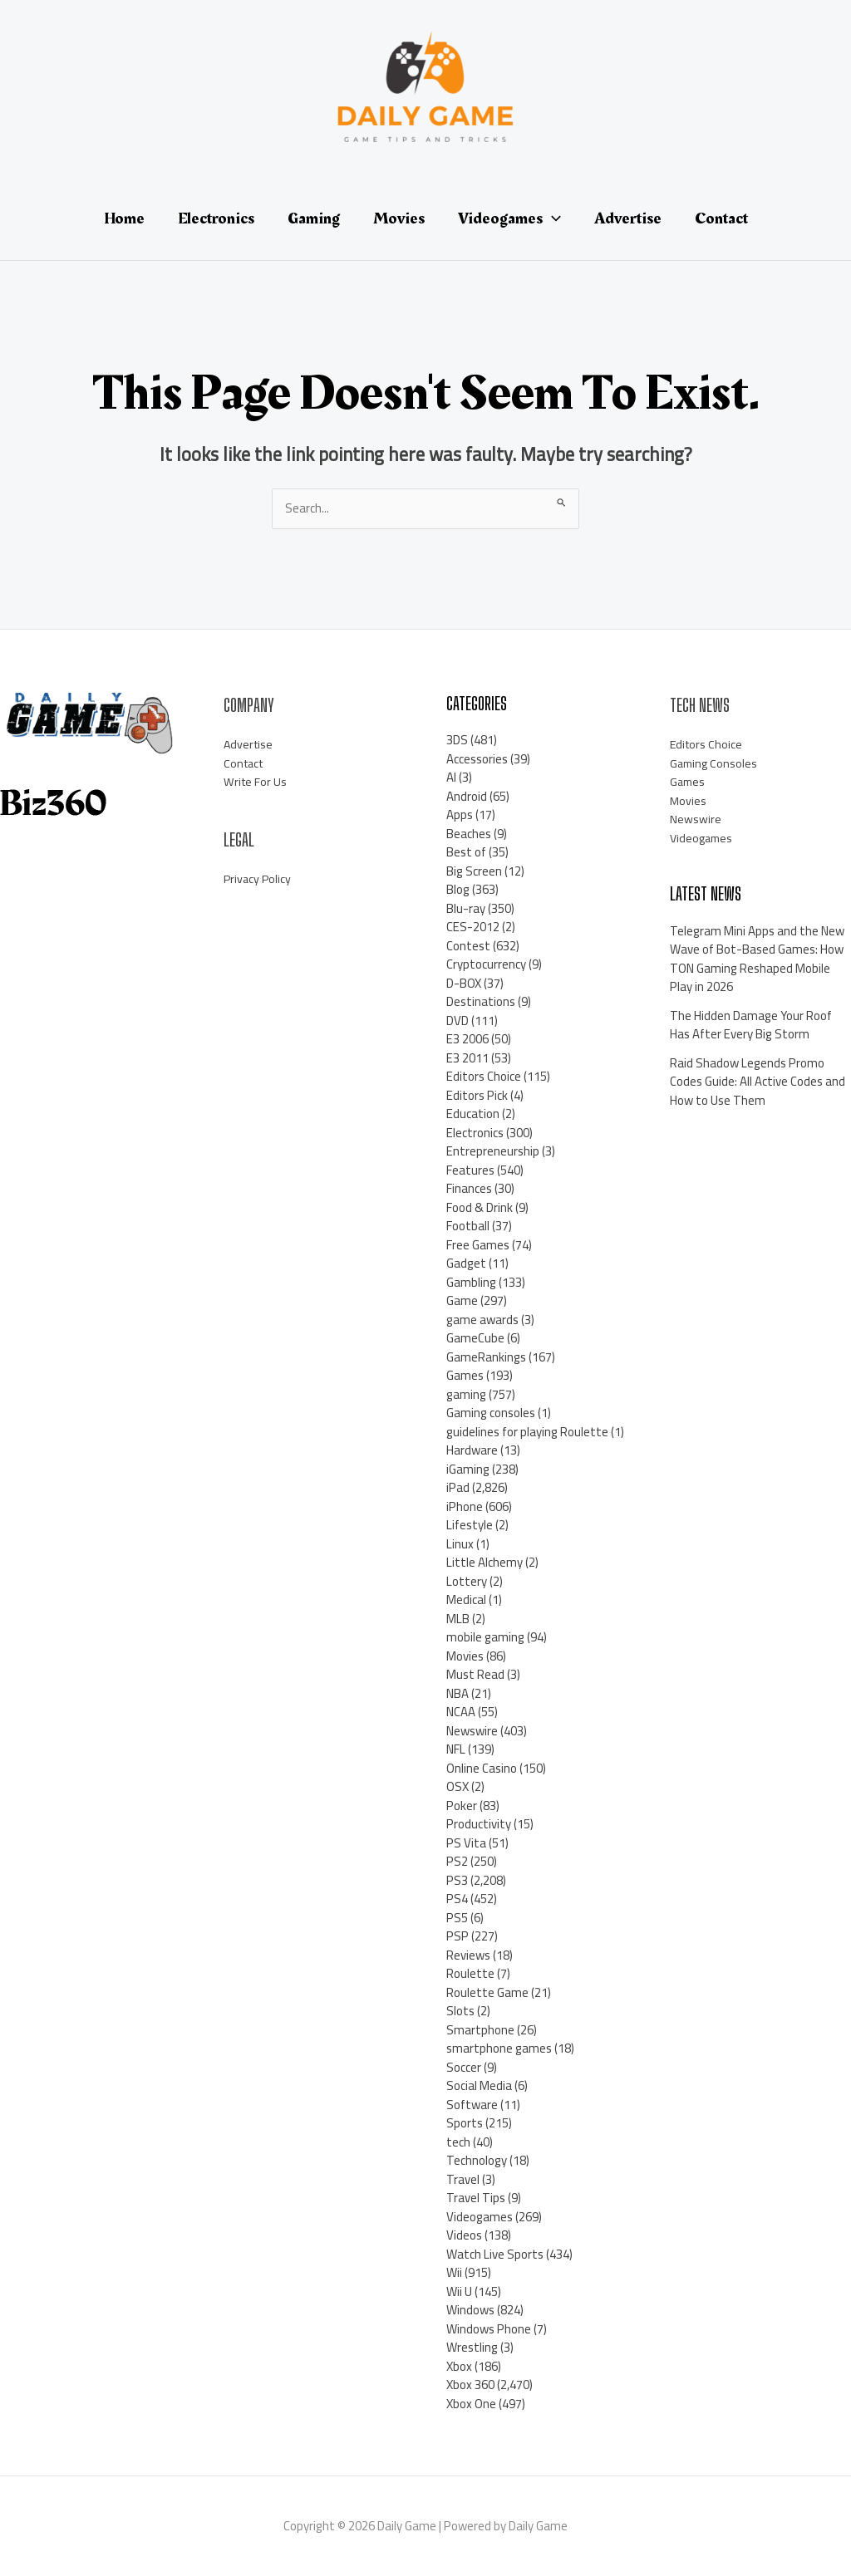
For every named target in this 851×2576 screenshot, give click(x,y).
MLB (458, 1619)
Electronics (475, 1133)
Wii (454, 2272)
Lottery (466, 1581)
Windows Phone (488, 2329)
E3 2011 (467, 1058)
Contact (245, 763)
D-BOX (463, 983)
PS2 (457, 1861)
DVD (457, 1020)
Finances (469, 1188)
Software (472, 2105)
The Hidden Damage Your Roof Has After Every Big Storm (751, 1025)
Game (462, 1300)
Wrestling (472, 2347)
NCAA (460, 1712)
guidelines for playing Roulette (527, 1432)
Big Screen (474, 871)
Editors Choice (483, 1076)
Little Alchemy (484, 1562)
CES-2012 (472, 927)
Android (466, 796)
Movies (465, 1656)
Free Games (477, 1245)
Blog (458, 889)
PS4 (457, 1899)
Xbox (459, 2366)
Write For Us (256, 781)
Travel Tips (475, 2198)
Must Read (475, 1674)
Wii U (459, 2291)
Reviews (468, 1955)
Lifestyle (469, 1525)
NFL (455, 1749)
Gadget (466, 1263)
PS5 (457, 1918)
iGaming (467, 1469)
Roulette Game (487, 1992)
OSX (457, 1786)
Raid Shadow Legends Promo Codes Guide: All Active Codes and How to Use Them (757, 1081)
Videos (464, 2235)
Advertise (249, 744)
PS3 (457, 1880)
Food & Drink (479, 1207)
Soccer (463, 2067)
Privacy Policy (258, 878)
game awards (482, 1320)
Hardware (472, 1450)
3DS (457, 740)
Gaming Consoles (715, 763)
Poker (461, 1805)
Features (470, 1170)
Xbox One (471, 2404)
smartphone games (499, 2048)
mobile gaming (485, 1637)
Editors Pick (477, 1095)
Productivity (478, 1824)
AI (451, 777)
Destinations (480, 1001)
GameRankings (486, 1357)
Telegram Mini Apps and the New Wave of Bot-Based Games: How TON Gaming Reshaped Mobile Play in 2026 (757, 959)
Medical (466, 1599)
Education (472, 1114)
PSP (457, 1936)
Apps (459, 814)
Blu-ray (465, 908)
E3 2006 (467, 1039)
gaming (466, 1394)
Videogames (479, 2217)
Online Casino (481, 1768)
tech (458, 2142)
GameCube (475, 1338)
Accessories (477, 759)
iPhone (464, 1506)
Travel (463, 2179)
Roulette (470, 1973)
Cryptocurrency (486, 964)
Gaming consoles (490, 1413)
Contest (468, 946)
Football (467, 1226)
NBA (457, 1693)
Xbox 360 (470, 2384)
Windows (470, 2310)
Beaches (468, 834)
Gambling (471, 1282)
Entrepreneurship (492, 1151)
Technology (476, 2160)
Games (465, 1375)
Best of (466, 852)
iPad (458, 1487)
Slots (460, 2011)
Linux (460, 1544)
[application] (552, 218)
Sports (464, 2123)
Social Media (479, 2085)
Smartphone (480, 2030)
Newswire (472, 1731)
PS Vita (466, 1843)
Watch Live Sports (495, 2254)
